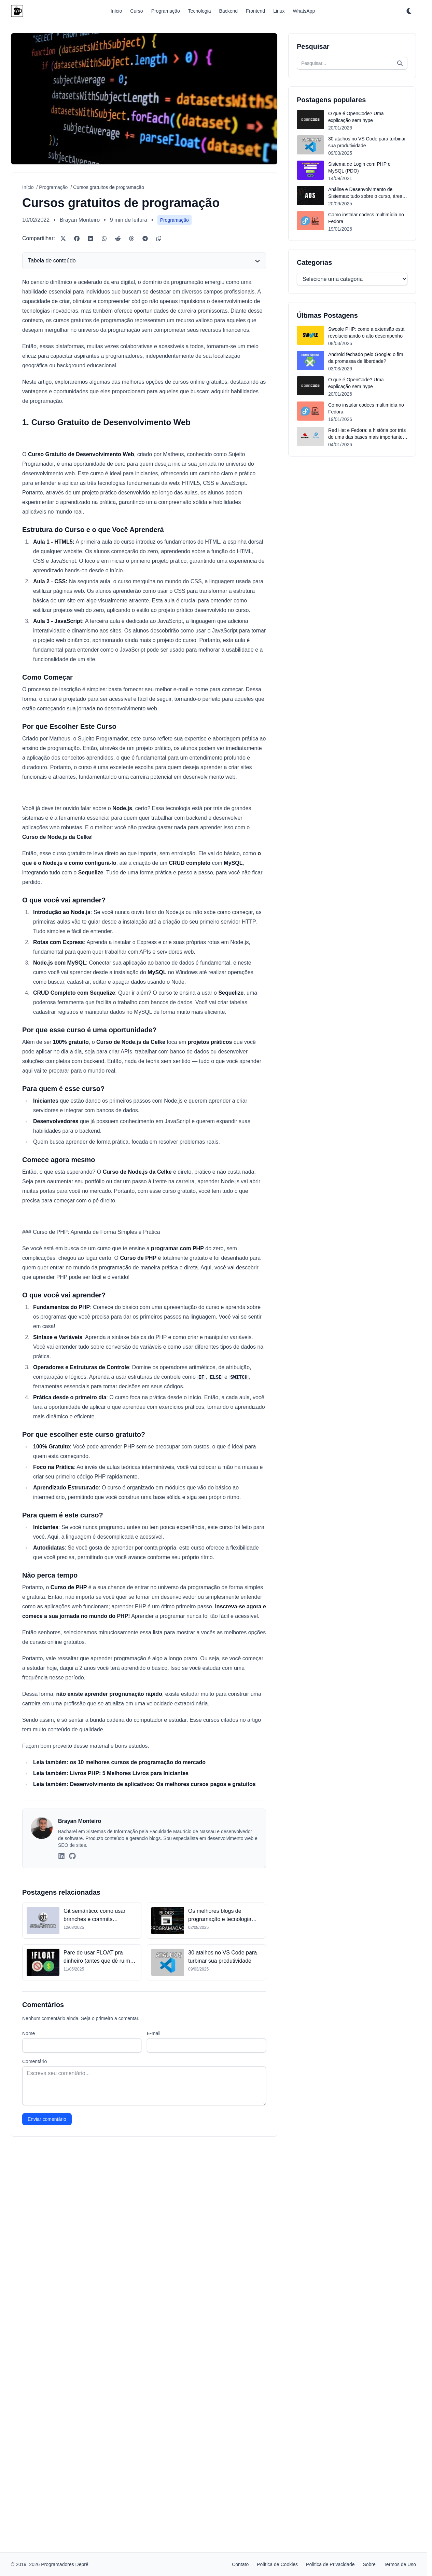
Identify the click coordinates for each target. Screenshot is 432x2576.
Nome (28, 2407)
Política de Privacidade (330, 2564)
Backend (228, 11)
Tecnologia (199, 11)
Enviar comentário (47, 2492)
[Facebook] (76, 238)
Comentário (34, 2435)
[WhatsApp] (104, 238)
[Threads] (131, 238)
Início (116, 11)
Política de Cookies (277, 2564)
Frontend (255, 11)
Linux (278, 11)
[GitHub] (72, 2229)
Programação (165, 11)
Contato (240, 2564)
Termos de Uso (400, 2564)
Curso (136, 11)
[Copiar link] (158, 238)
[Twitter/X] (63, 238)
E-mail (154, 2407)
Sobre (369, 2564)
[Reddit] (117, 238)
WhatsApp (304, 11)
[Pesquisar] (400, 63)
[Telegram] (145, 238)
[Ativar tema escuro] (409, 11)
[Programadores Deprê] (17, 11)
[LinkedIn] (90, 238)
